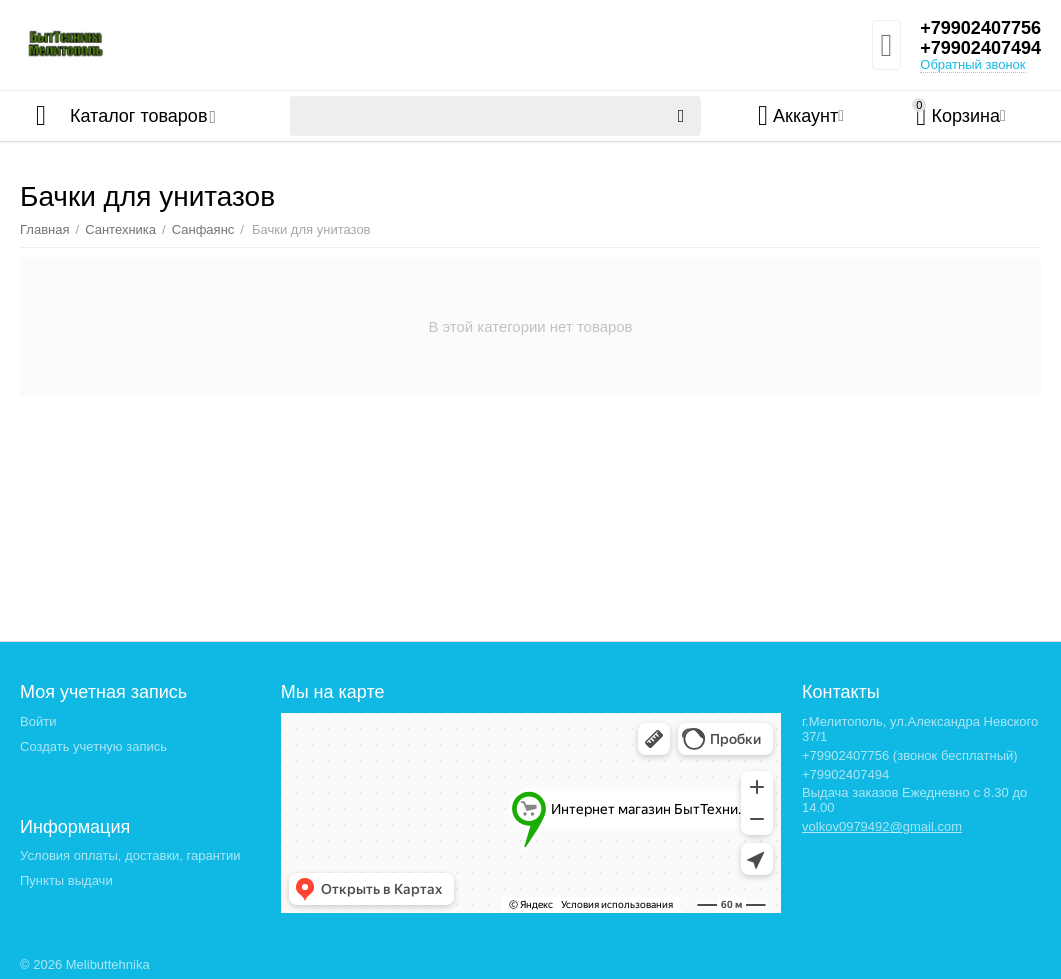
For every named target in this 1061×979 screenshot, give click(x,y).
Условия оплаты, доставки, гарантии (130, 855)
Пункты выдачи (66, 880)
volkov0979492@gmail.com (882, 826)
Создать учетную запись (93, 746)
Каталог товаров (138, 116)
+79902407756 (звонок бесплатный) (910, 755)
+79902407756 (980, 28)
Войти (38, 721)
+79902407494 (980, 48)
